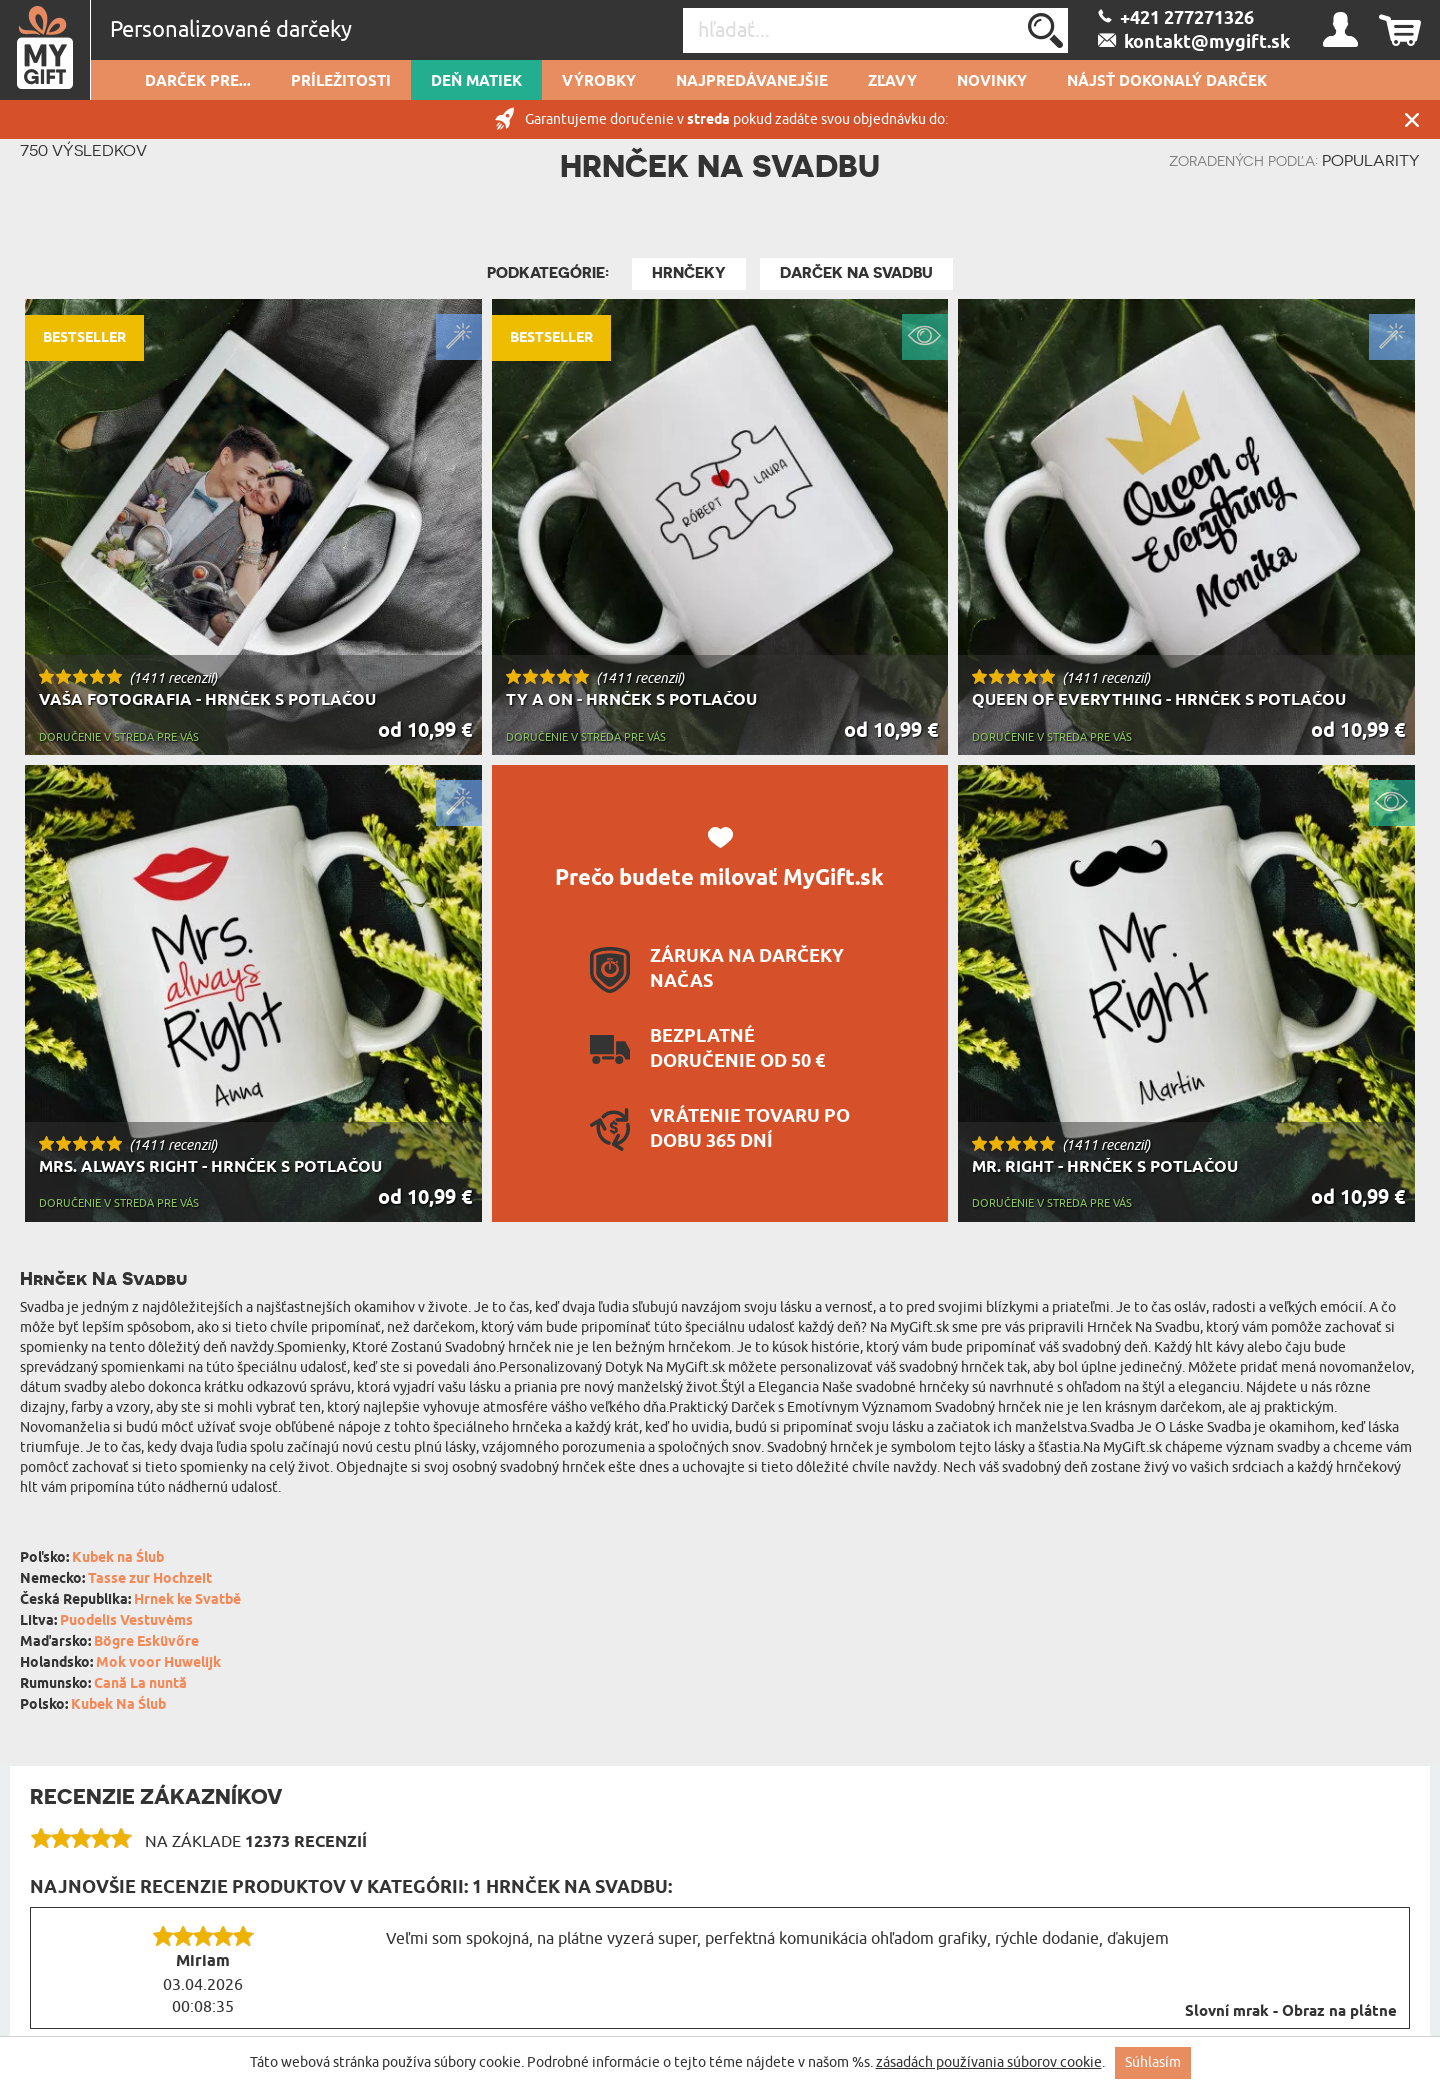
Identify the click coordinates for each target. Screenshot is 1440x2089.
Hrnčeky (689, 273)
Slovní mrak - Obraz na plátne (1291, 2012)
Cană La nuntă (140, 1684)
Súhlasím (1153, 2062)
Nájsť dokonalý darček (1167, 82)
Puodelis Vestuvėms (126, 1621)
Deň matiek (476, 82)
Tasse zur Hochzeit (150, 1579)
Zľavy (892, 82)
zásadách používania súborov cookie (989, 2062)
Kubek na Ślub (118, 1558)
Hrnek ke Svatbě (187, 1600)
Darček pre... (198, 82)
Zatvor (1412, 119)
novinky (992, 82)
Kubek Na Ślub (118, 1705)
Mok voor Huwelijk (158, 1663)
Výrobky (599, 82)
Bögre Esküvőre (146, 1642)
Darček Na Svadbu (856, 273)
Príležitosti (341, 82)
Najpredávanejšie (752, 82)
